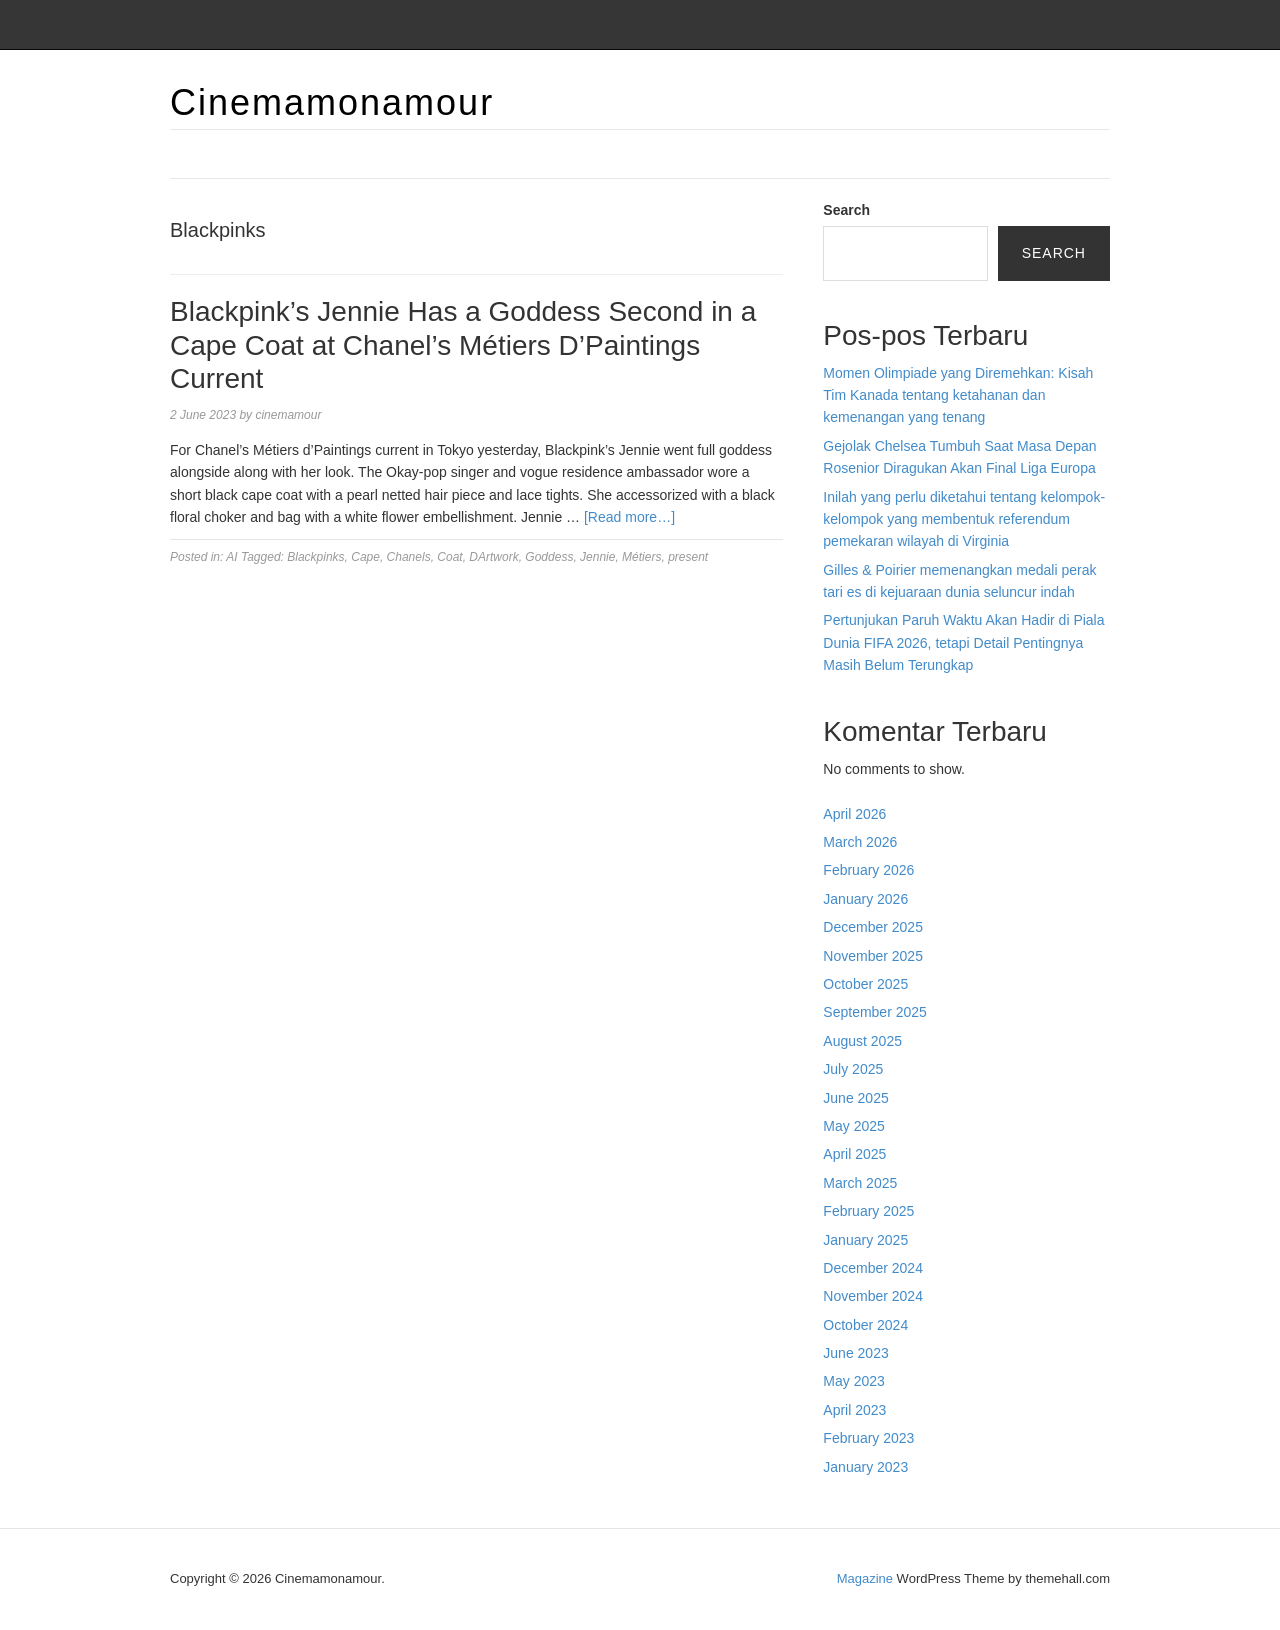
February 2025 (868, 1211)
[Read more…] (629, 517)
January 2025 (865, 1240)
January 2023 (865, 1467)
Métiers (641, 557)
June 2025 (855, 1098)
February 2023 (868, 1438)
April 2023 (854, 1410)
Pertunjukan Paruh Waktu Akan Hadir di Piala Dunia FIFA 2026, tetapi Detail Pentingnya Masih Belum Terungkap (963, 642)
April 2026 (854, 814)
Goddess (549, 557)
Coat (449, 557)
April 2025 (854, 1154)
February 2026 (868, 870)
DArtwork (493, 557)
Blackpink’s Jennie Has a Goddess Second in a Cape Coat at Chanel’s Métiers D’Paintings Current (463, 345)
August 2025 (862, 1041)
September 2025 (875, 1012)
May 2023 (853, 1381)
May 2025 (853, 1126)
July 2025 (853, 1069)
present (688, 557)
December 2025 (873, 927)
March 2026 (860, 842)
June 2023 (855, 1353)
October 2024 (865, 1325)
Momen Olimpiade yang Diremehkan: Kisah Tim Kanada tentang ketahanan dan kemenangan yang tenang (958, 395)
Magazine (865, 1578)
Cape (365, 557)
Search (846, 210)
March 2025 (860, 1183)
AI (231, 557)
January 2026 (865, 899)
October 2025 (865, 984)
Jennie (597, 557)
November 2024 (873, 1296)
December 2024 (873, 1268)
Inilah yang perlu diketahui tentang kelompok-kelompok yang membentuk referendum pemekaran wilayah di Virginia (964, 519)
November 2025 (873, 956)
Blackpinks (315, 557)
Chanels (409, 557)
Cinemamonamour (332, 102)
